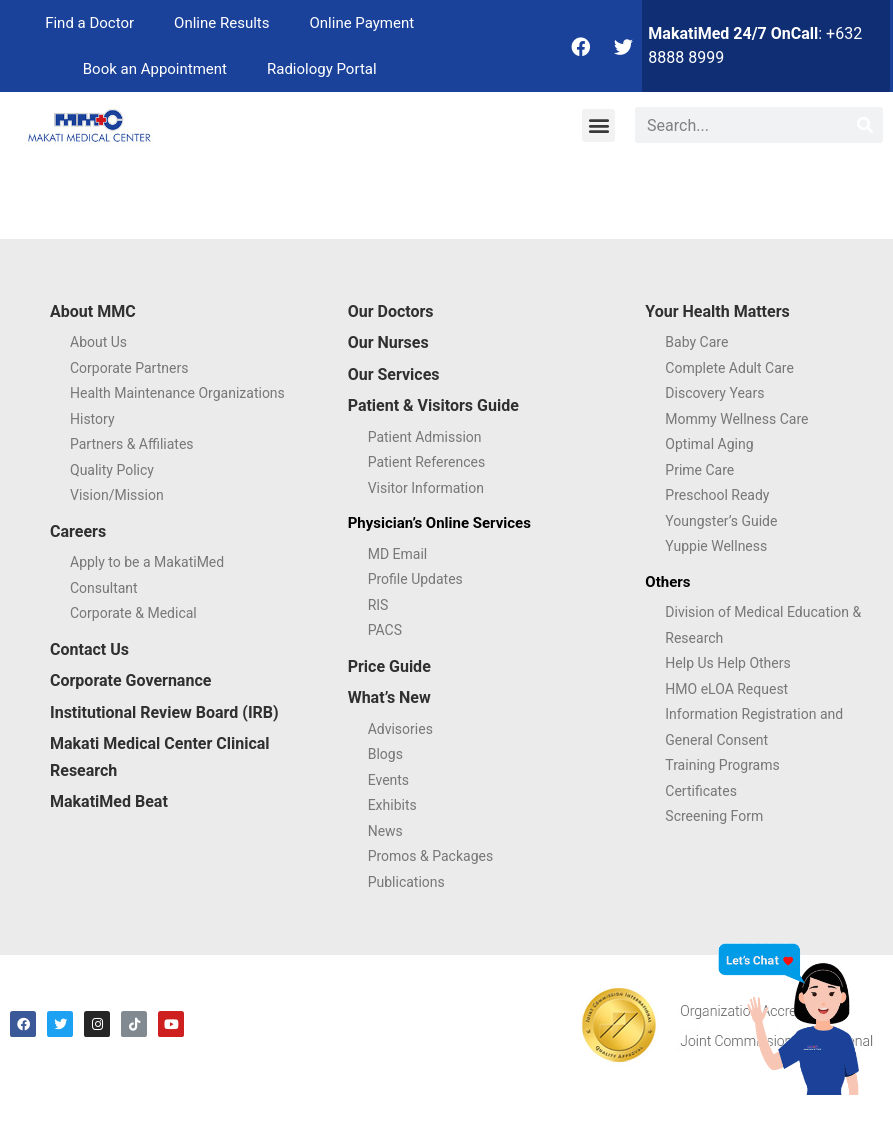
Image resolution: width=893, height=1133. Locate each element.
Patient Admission (425, 437)
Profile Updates (415, 579)
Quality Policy (112, 470)
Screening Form (714, 816)
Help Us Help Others (727, 663)
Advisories (400, 729)
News (385, 831)
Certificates (701, 791)
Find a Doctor (89, 23)
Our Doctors (391, 311)
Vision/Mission (117, 495)
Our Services (394, 374)
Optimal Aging (709, 444)
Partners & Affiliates (132, 444)
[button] (598, 125)
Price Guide (389, 666)
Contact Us (89, 649)
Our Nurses (388, 342)
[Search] (865, 125)
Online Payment (361, 23)
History (92, 419)
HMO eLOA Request (726, 689)
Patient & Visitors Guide (433, 405)
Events (388, 780)
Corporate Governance (130, 680)
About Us (98, 342)
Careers (78, 531)
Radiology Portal (322, 69)
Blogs (385, 754)
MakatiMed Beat (109, 801)
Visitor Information (426, 488)
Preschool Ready (717, 495)
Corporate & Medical (133, 613)
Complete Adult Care (729, 368)
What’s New (389, 697)
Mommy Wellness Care (736, 419)
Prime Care (699, 470)
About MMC (93, 311)
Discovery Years (714, 393)
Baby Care (696, 342)
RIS (378, 605)
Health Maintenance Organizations (177, 393)
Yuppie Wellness (716, 546)
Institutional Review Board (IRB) (164, 712)
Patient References (427, 462)
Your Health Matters (717, 311)
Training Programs (722, 765)
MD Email (398, 554)
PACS (385, 630)
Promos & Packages (431, 856)
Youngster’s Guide (721, 521)
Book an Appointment (155, 69)
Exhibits (392, 805)
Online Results (221, 23)
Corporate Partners (129, 368)
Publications (406, 882)
